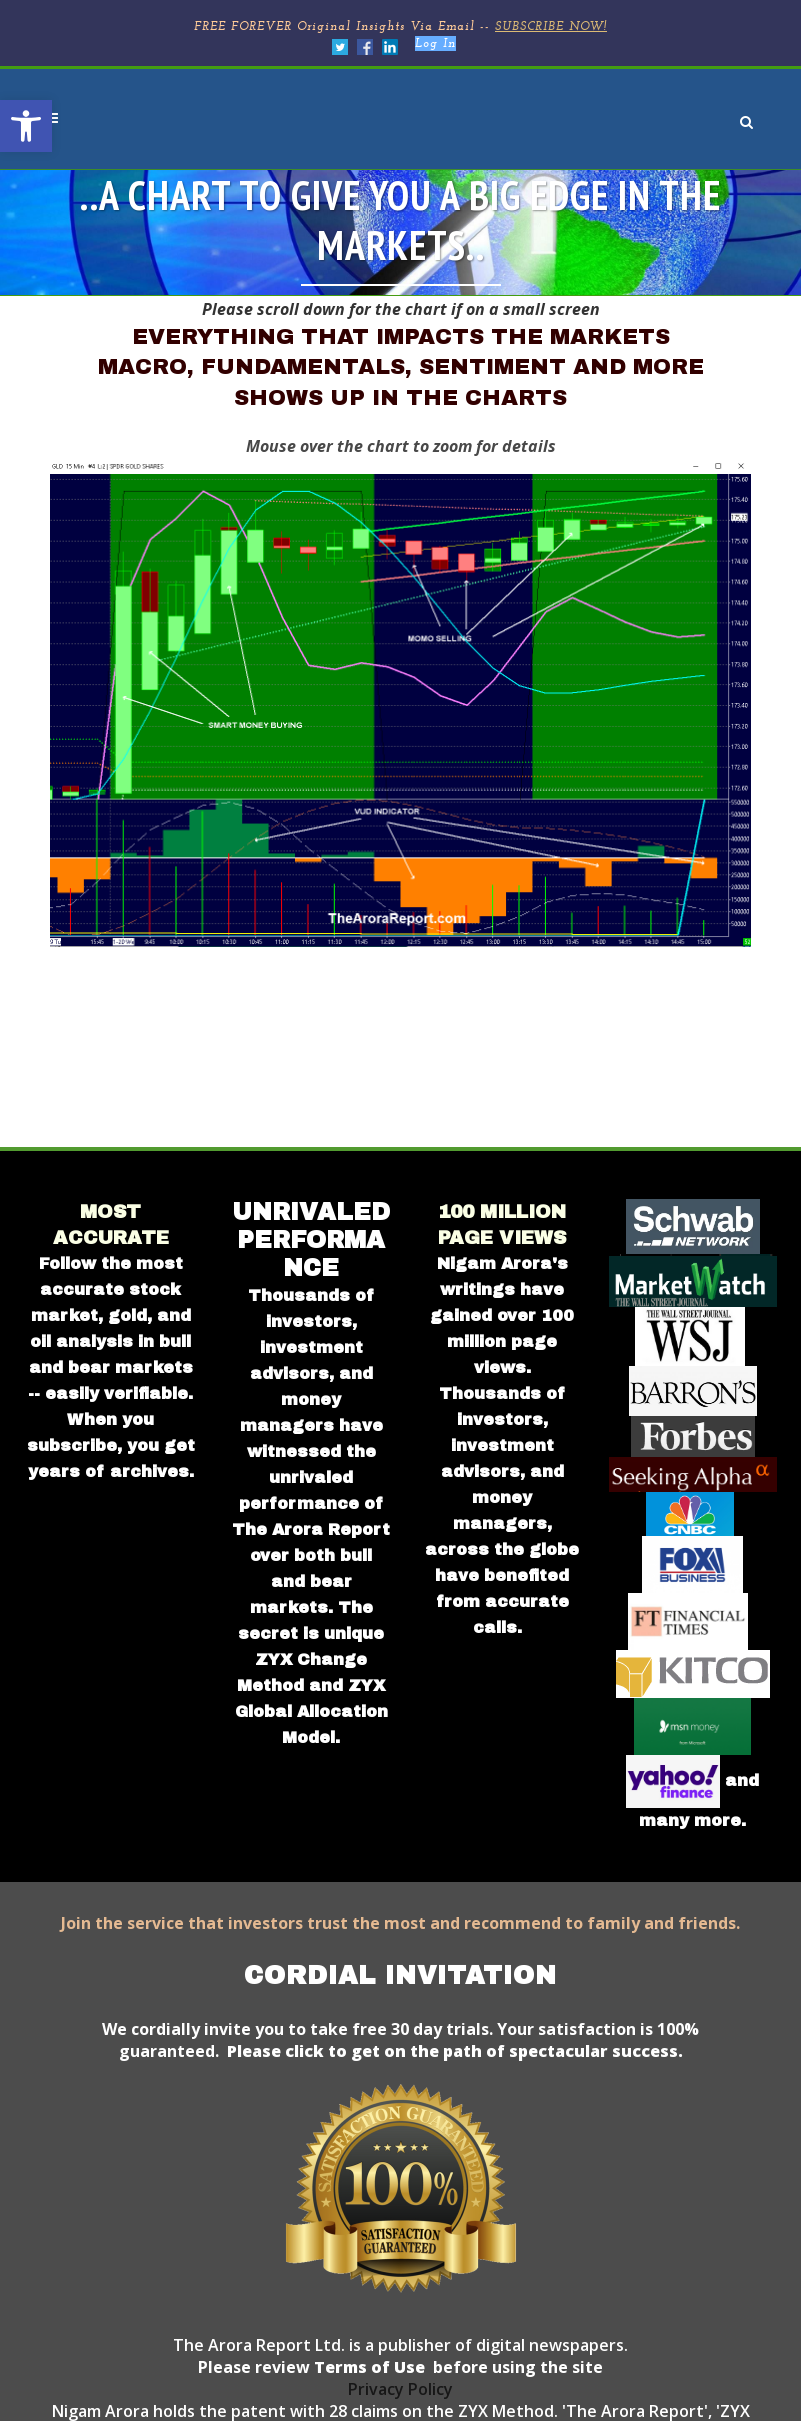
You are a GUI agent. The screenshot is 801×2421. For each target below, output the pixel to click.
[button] (26, 126)
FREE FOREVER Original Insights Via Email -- (400, 27)
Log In (435, 44)
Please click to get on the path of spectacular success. (455, 2051)
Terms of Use (367, 2367)
